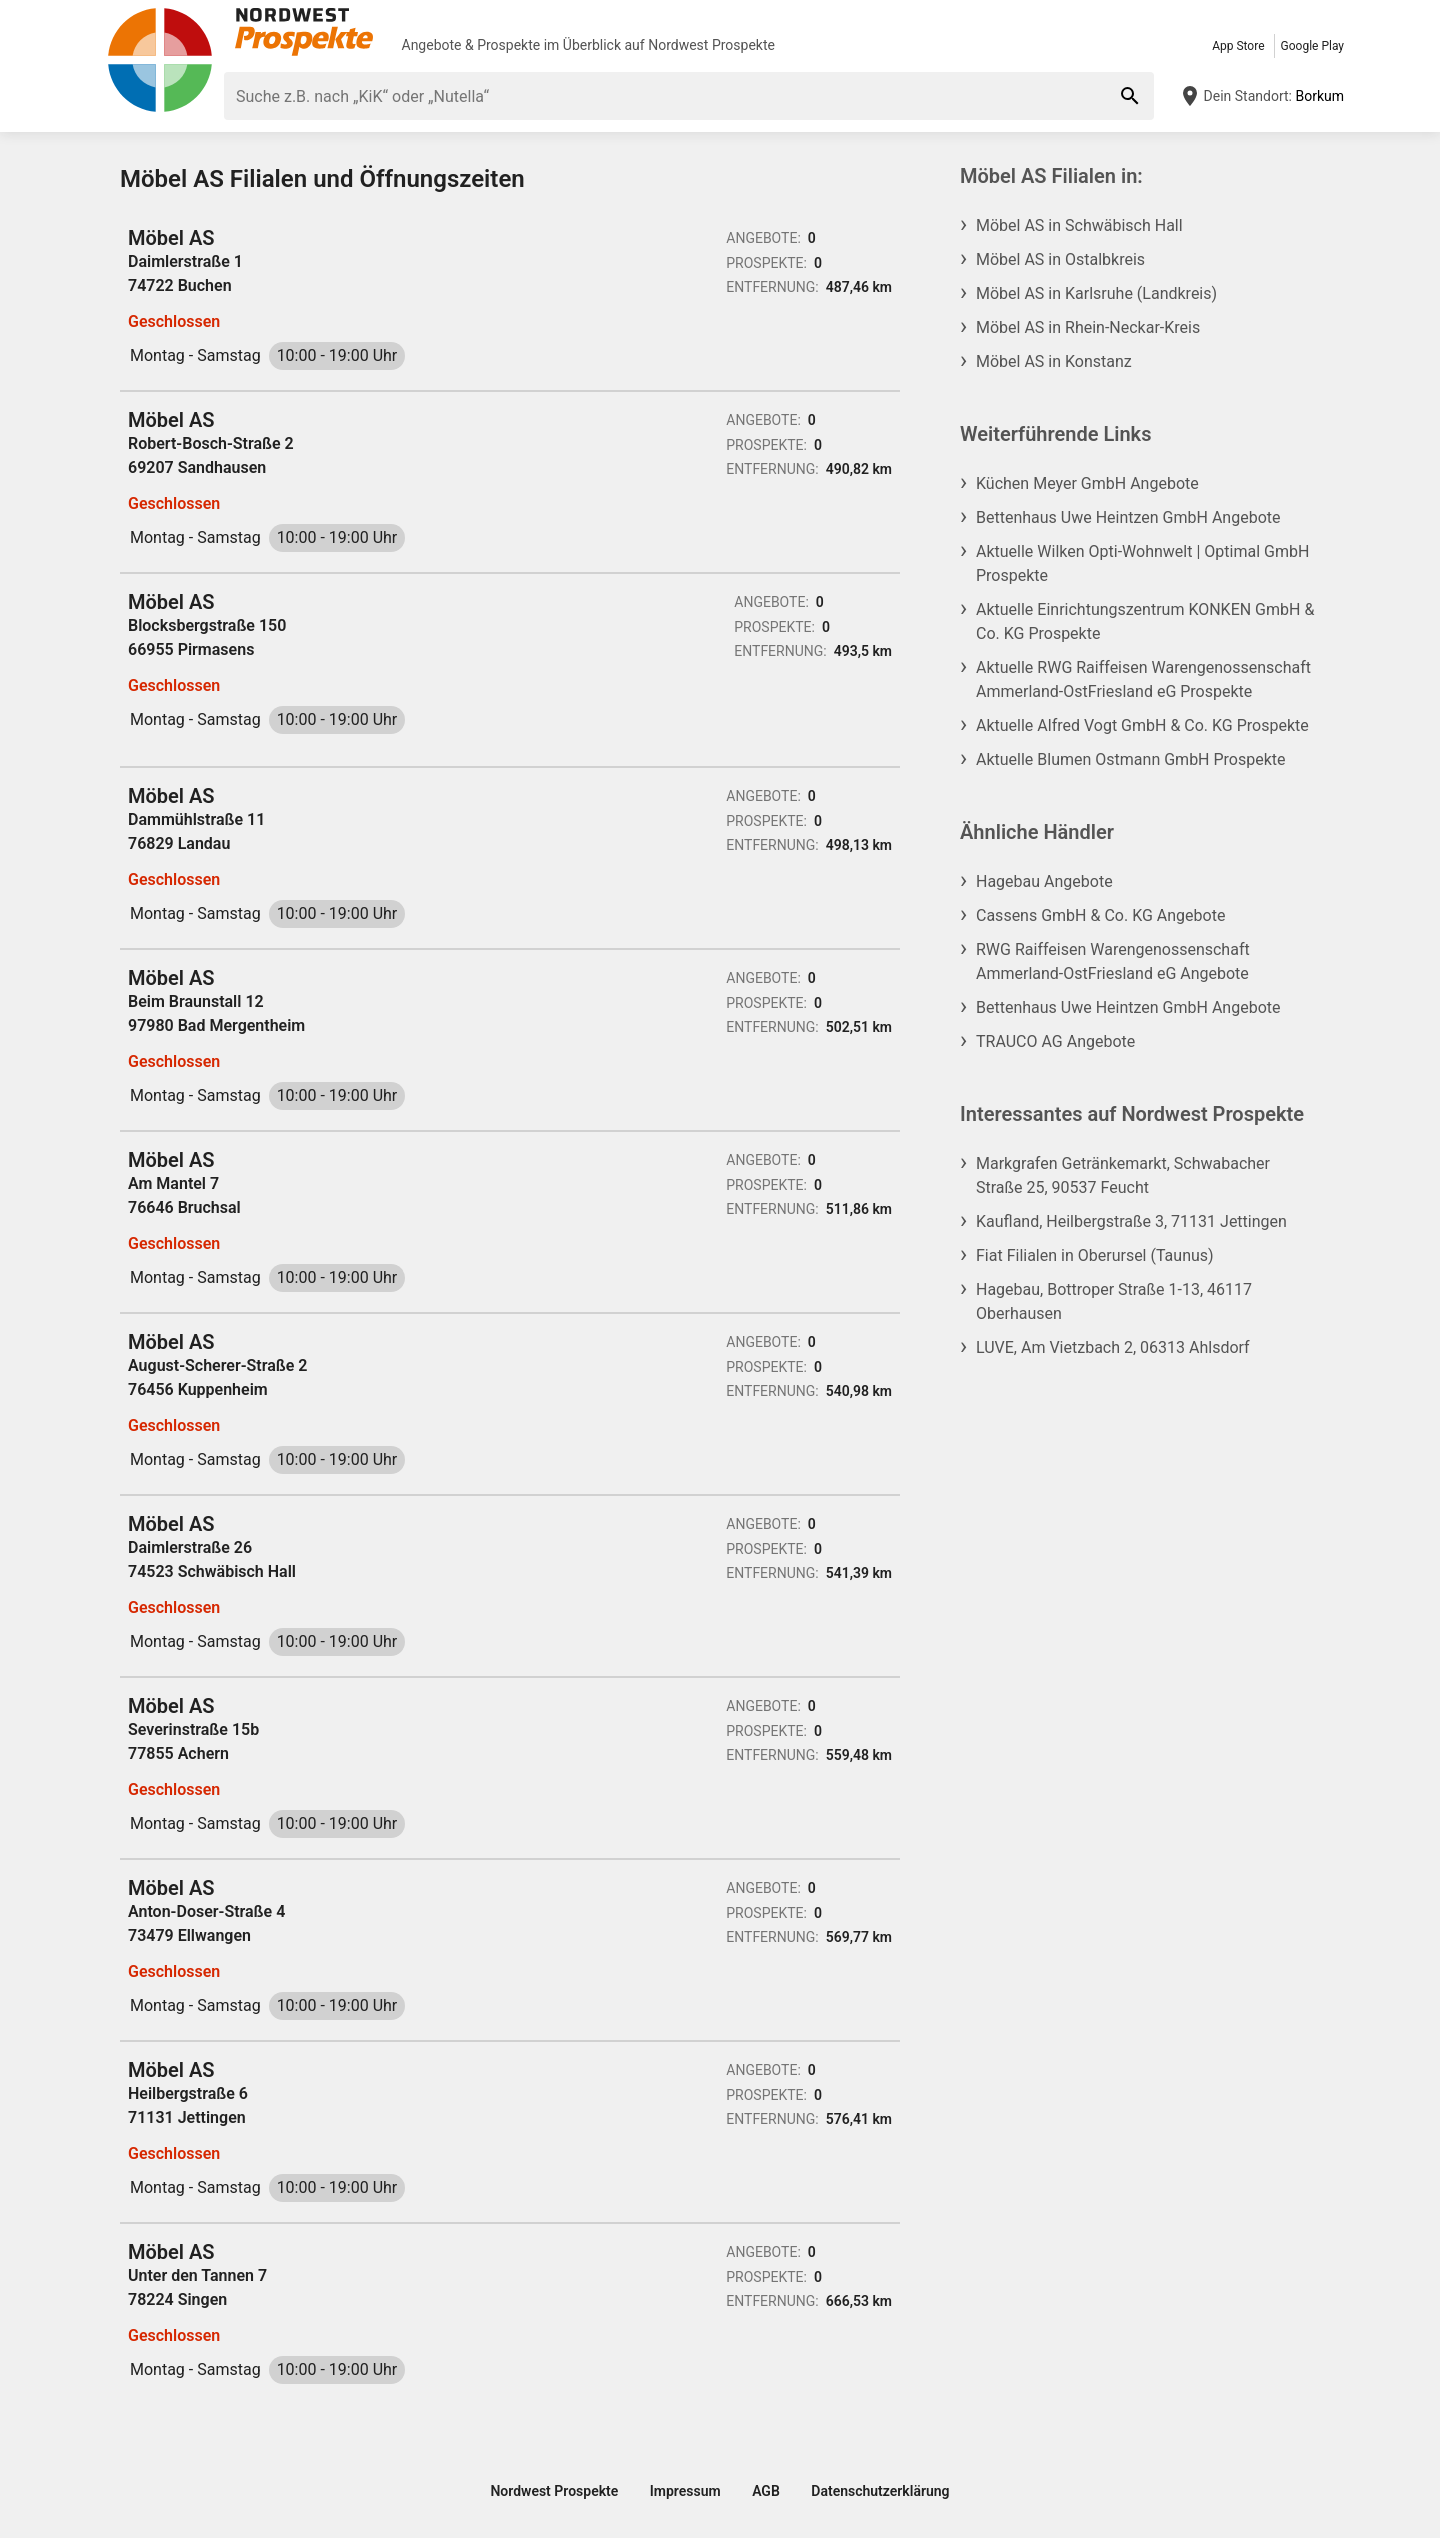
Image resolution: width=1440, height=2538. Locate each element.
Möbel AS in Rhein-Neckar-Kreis (1088, 327)
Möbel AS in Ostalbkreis (1060, 259)
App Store (1238, 46)
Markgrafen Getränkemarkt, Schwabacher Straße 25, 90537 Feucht (1123, 1175)
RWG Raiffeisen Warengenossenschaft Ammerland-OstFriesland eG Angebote (1113, 961)
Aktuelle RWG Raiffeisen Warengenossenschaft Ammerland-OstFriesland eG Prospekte (1143, 679)
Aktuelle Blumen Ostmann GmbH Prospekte (1131, 759)
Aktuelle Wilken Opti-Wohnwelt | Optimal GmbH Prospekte (1142, 563)
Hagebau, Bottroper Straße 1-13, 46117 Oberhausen (1114, 1301)
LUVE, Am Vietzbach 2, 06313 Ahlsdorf (1113, 1347)
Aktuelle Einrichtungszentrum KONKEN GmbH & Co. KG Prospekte (1145, 621)
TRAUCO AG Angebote (1055, 1041)
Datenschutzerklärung (880, 2491)
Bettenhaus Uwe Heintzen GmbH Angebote (1128, 517)
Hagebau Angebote (1044, 881)
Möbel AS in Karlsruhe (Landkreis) (1096, 293)
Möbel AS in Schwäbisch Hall (1079, 225)
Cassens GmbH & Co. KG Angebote (1100, 915)
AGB (766, 2491)
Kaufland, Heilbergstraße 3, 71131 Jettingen (1131, 1221)
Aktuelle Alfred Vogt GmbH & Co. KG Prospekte (1142, 725)
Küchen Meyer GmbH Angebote (1087, 483)
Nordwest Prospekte (711, 45)
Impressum (685, 2491)
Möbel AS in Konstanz (1054, 361)
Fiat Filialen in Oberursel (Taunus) (1095, 1255)
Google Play (1312, 46)
